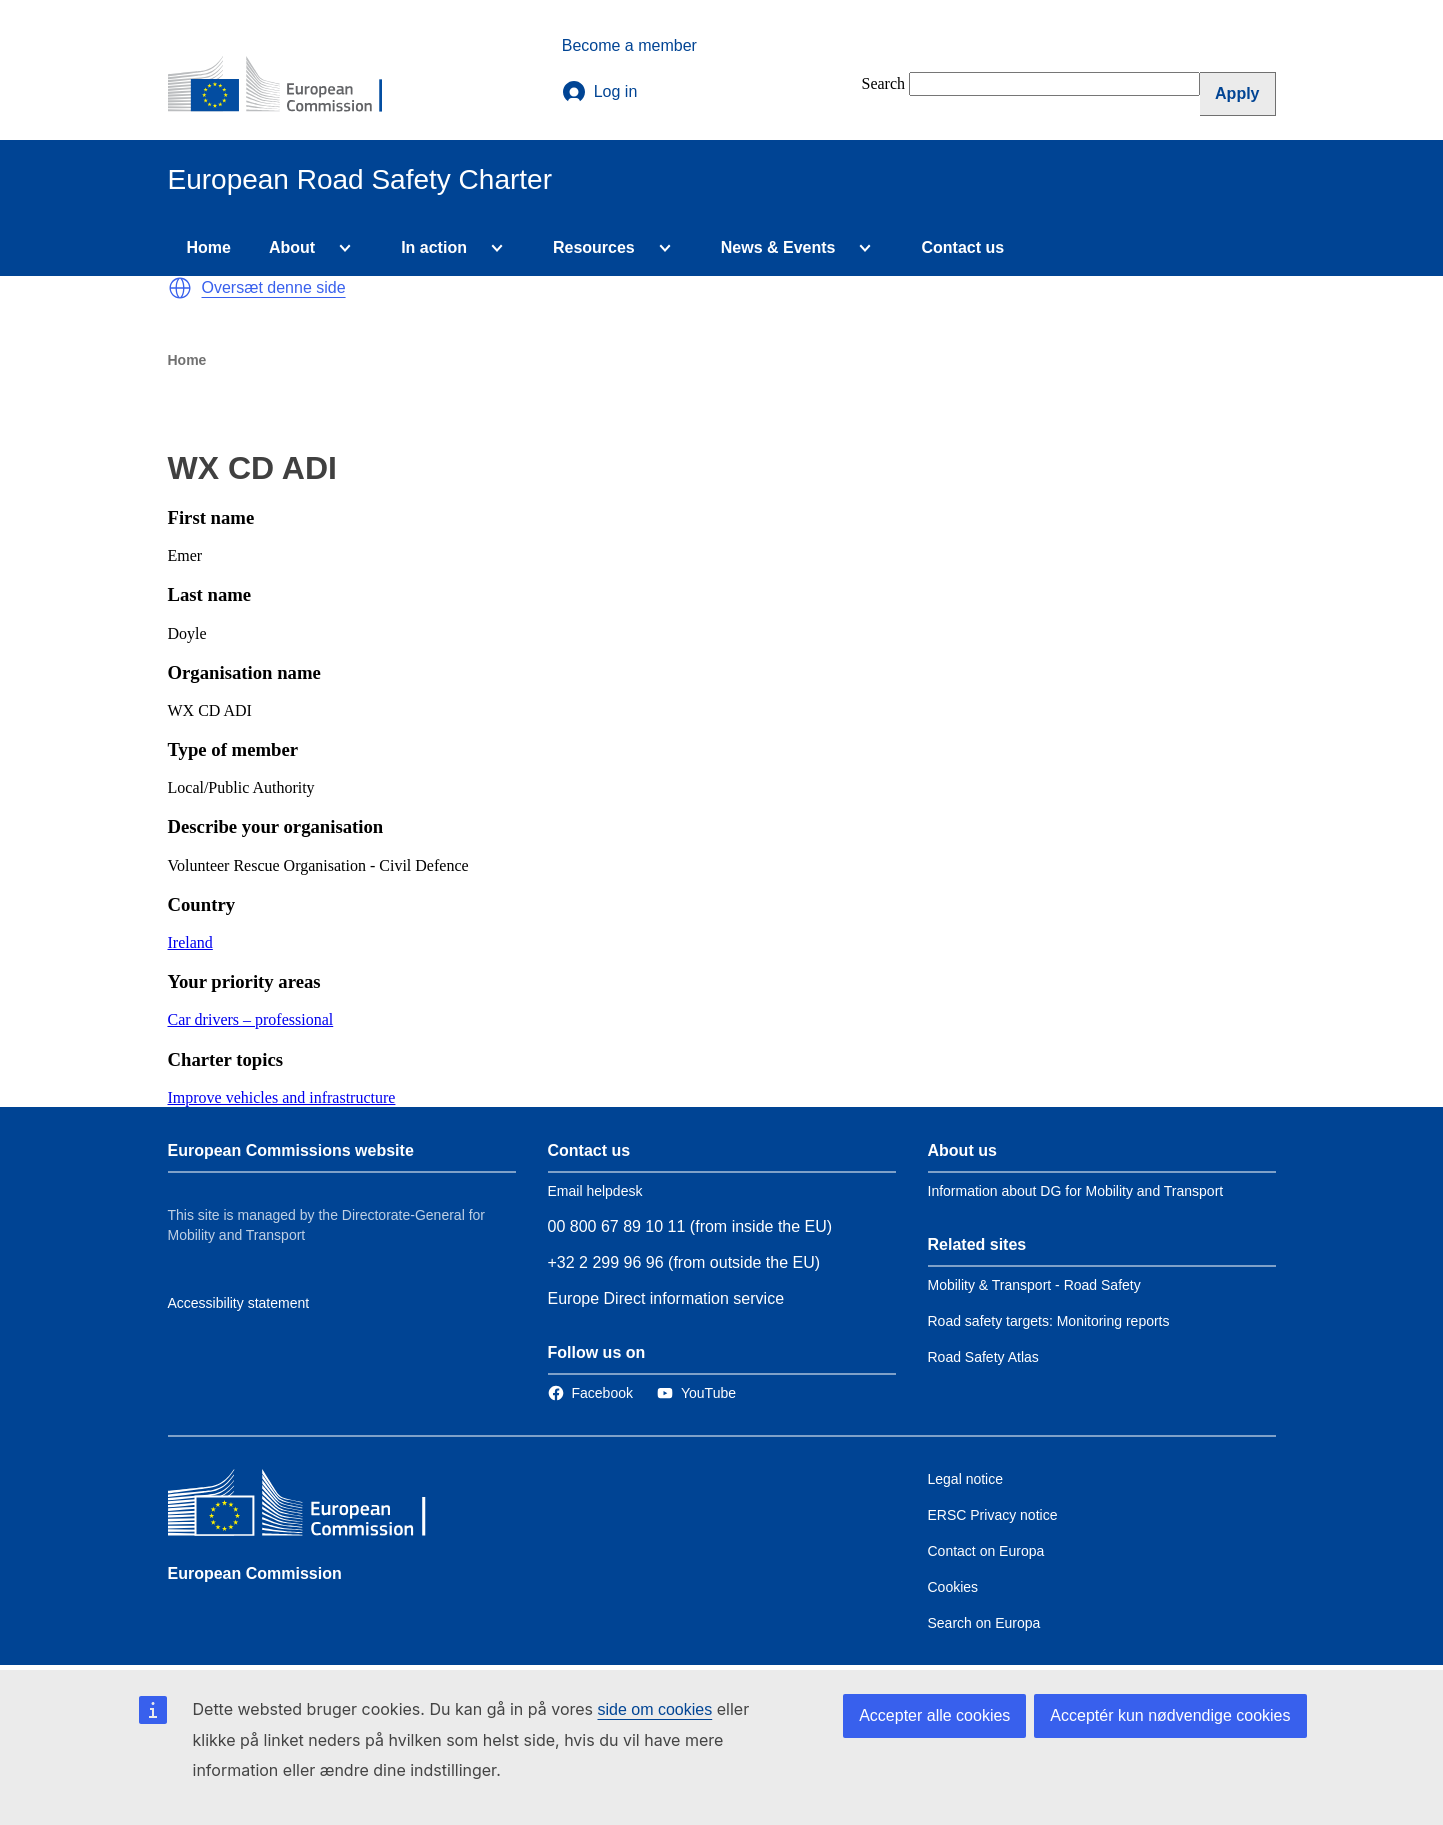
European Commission (255, 1573)
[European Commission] (289, 86)
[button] (180, 288)
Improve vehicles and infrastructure (282, 1097)
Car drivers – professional (251, 1019)
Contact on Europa (986, 1551)
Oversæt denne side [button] (274, 287)
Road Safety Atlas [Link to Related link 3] (983, 1357)
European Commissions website (291, 1150)
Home (209, 247)
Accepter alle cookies (934, 1715)
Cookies (953, 1587)
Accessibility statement (239, 1303)
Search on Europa (984, 1623)
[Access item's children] (341, 248)
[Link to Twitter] (696, 1393)
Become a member (629, 45)
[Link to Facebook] (590, 1393)
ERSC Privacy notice (993, 1515)
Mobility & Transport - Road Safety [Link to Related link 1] (1034, 1285)
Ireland (190, 942)
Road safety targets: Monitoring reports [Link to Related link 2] (1049, 1321)
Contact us (962, 247)
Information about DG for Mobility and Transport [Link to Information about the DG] (1076, 1191)
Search (884, 83)
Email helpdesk (595, 1191)
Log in (600, 92)
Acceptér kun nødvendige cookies (1170, 1715)
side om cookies (655, 1709)
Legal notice (966, 1479)
